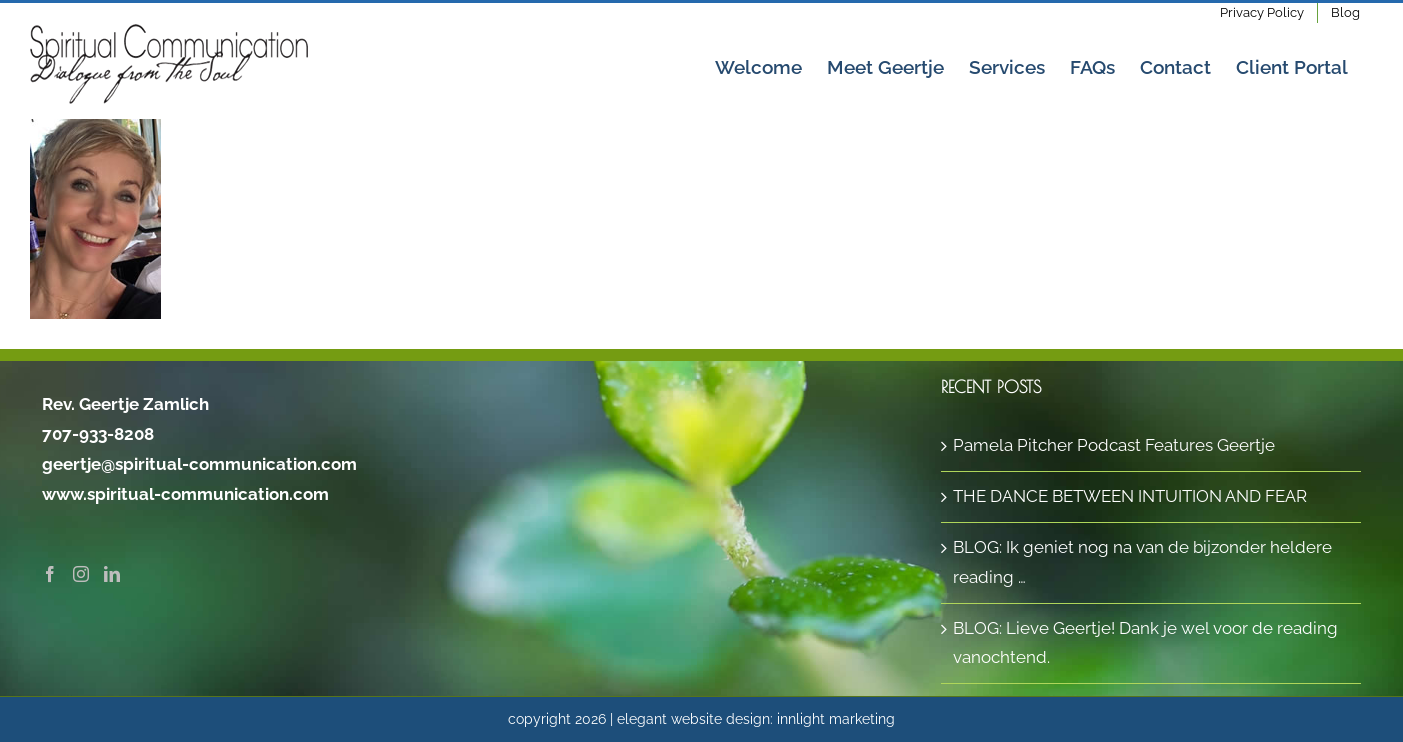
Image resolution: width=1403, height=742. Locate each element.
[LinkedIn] (112, 574)
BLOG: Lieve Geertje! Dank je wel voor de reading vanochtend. (1145, 643)
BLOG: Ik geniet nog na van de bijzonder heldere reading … (1142, 562)
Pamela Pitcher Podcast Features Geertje (1114, 445)
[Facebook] (50, 574)
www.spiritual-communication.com (185, 494)
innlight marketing (836, 719)
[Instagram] (81, 574)
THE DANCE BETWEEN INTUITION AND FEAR (1130, 496)
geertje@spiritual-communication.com (199, 464)
